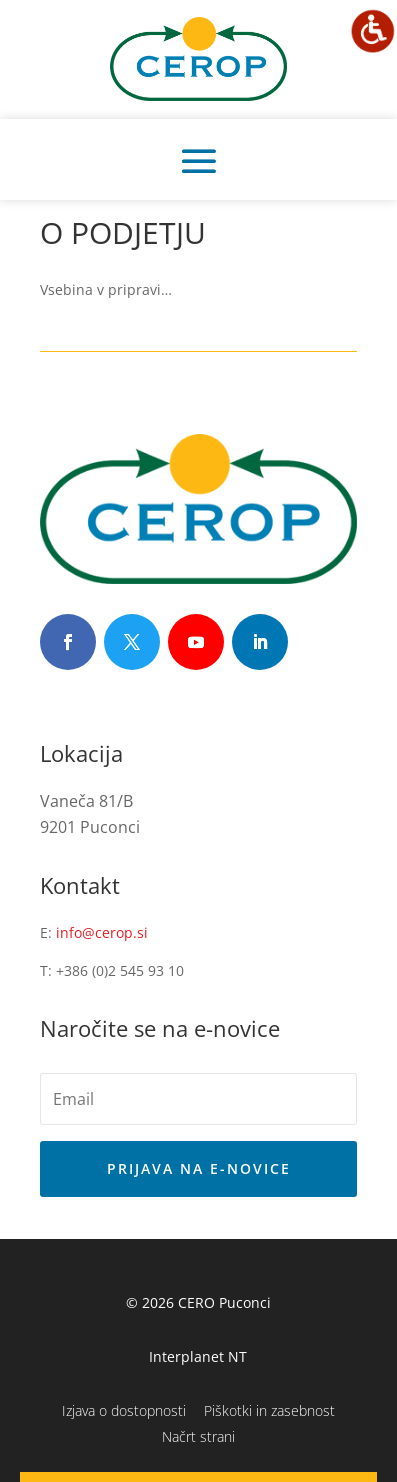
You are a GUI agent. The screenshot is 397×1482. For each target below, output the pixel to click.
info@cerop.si (102, 932)
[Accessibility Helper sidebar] (373, 31)
